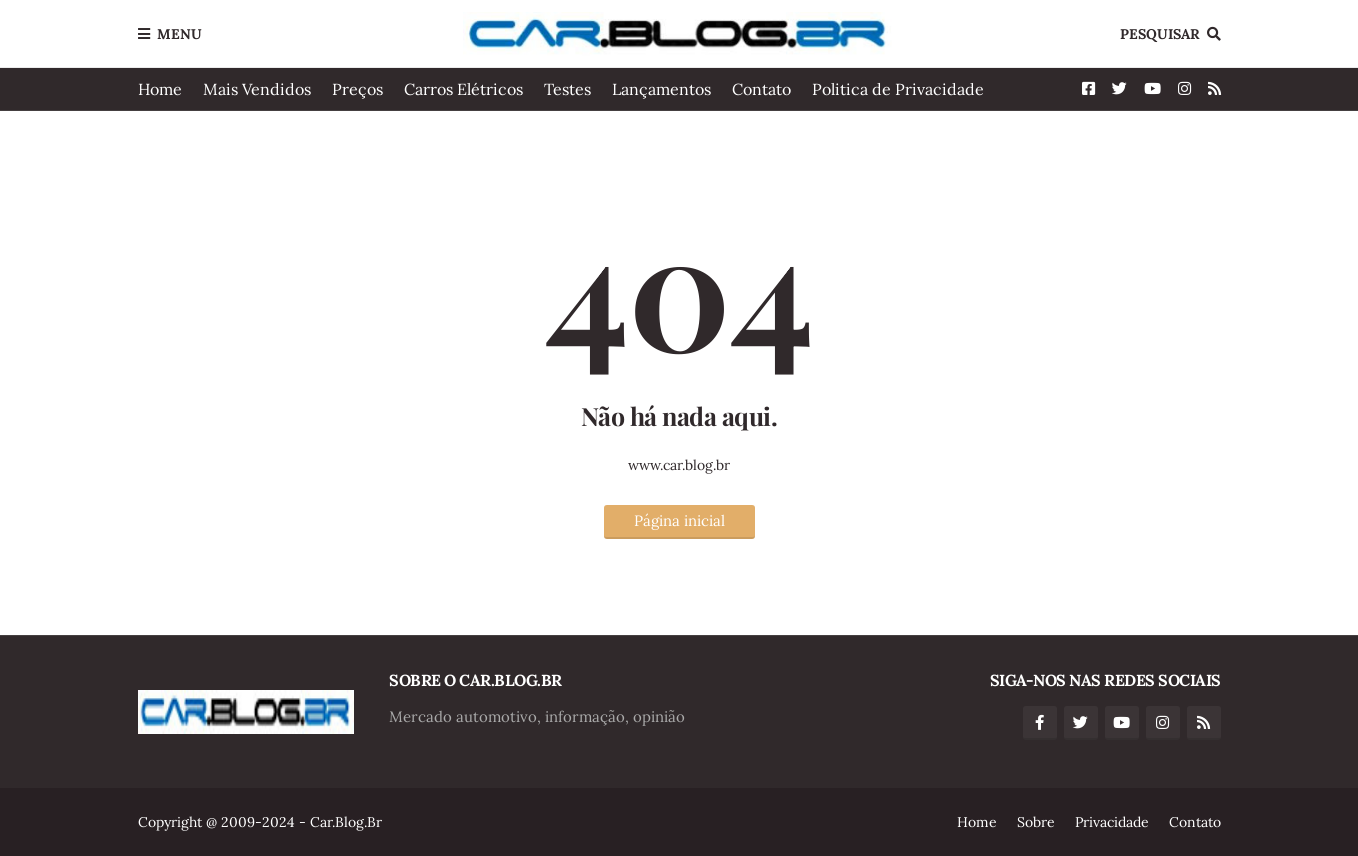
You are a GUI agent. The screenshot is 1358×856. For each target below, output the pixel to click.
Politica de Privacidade (898, 89)
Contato (761, 89)
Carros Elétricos (463, 89)
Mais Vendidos (257, 89)
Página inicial (679, 520)
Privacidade (1112, 822)
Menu (179, 34)
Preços (357, 89)
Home (160, 89)
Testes (567, 89)
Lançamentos (661, 89)
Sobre (1036, 822)
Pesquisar (1160, 34)
